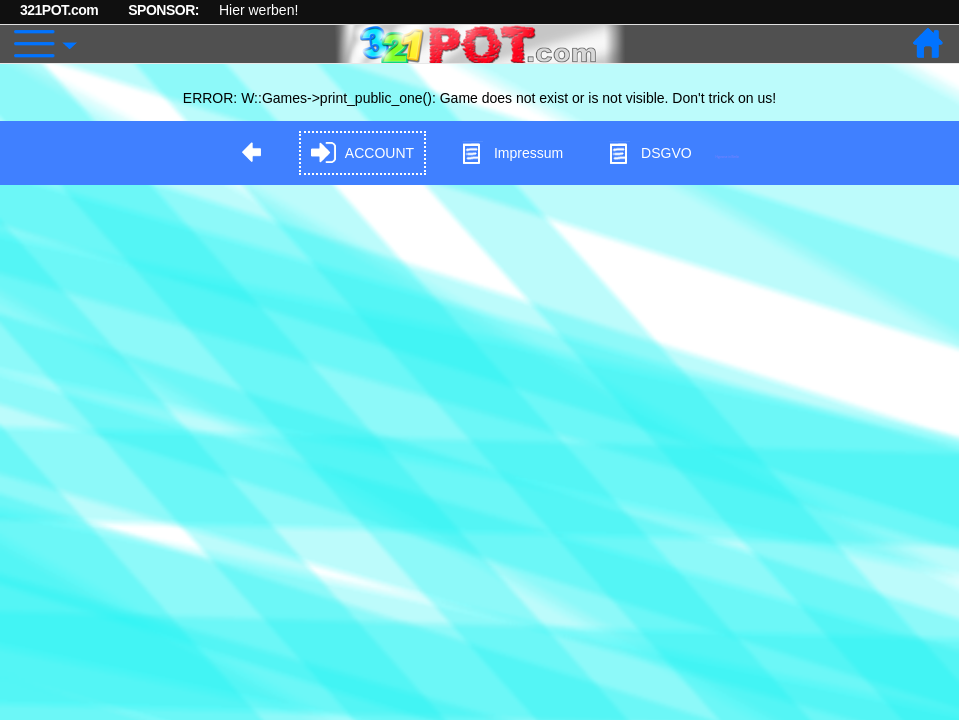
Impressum (511, 153)
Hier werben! (258, 10)
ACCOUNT (362, 153)
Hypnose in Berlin (728, 156)
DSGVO (649, 153)
